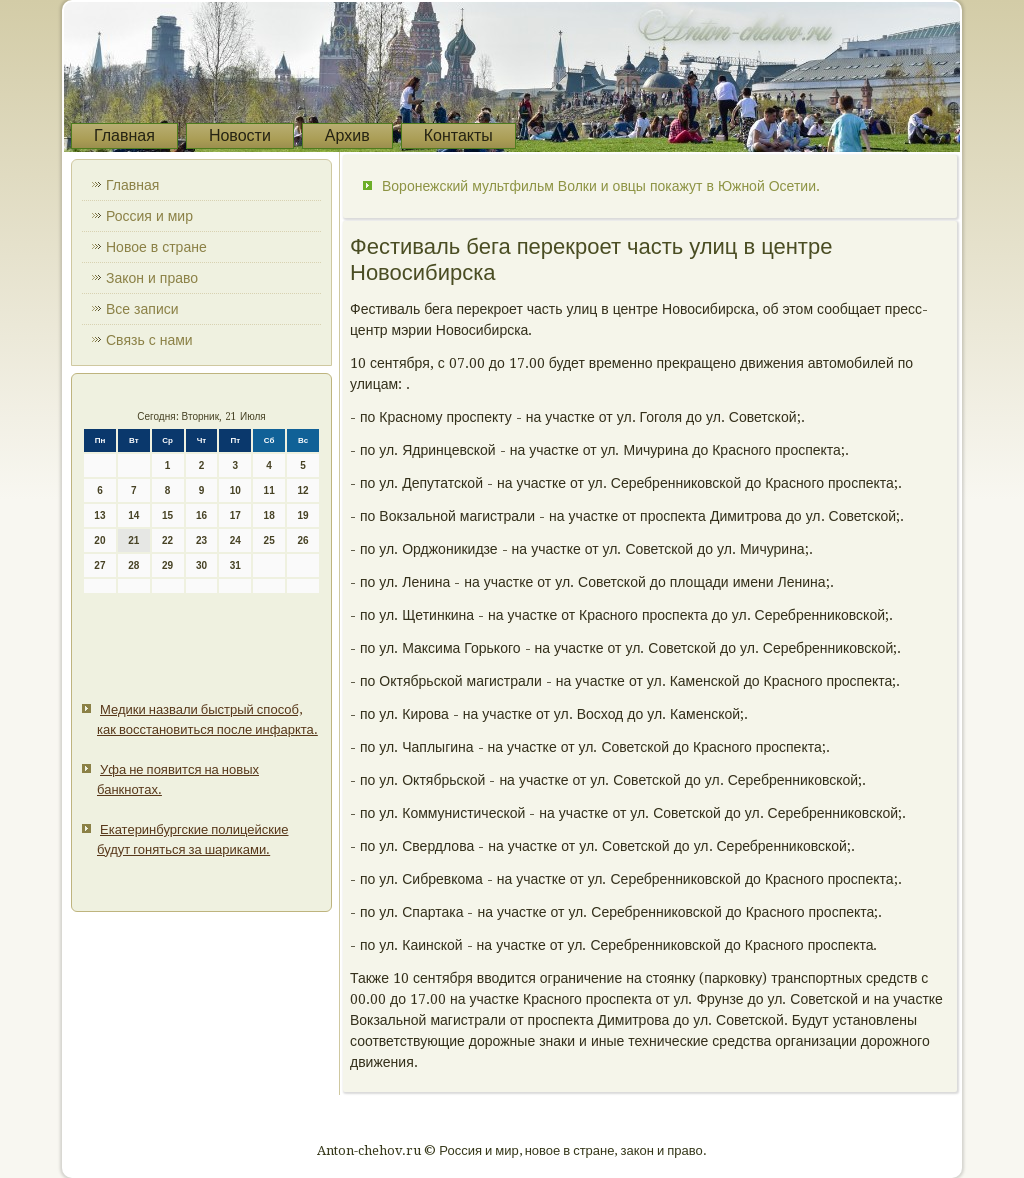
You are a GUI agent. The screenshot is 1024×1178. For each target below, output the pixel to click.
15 (167, 515)
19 (302, 515)
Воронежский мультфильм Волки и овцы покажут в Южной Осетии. (601, 186)
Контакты (458, 135)
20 (99, 540)
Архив (347, 135)
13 (99, 515)
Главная (124, 135)
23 (201, 540)
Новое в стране (156, 247)
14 (133, 515)
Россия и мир (149, 216)
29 (167, 565)
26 (302, 540)
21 (133, 540)
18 (269, 515)
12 (302, 490)
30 (201, 565)
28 (133, 565)
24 (235, 540)
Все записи (142, 309)
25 (269, 540)
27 (99, 565)
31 (235, 565)
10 (235, 490)
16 (201, 515)
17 (235, 515)
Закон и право (152, 278)
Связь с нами (149, 340)
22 (167, 540)
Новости (240, 135)
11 (269, 490)
